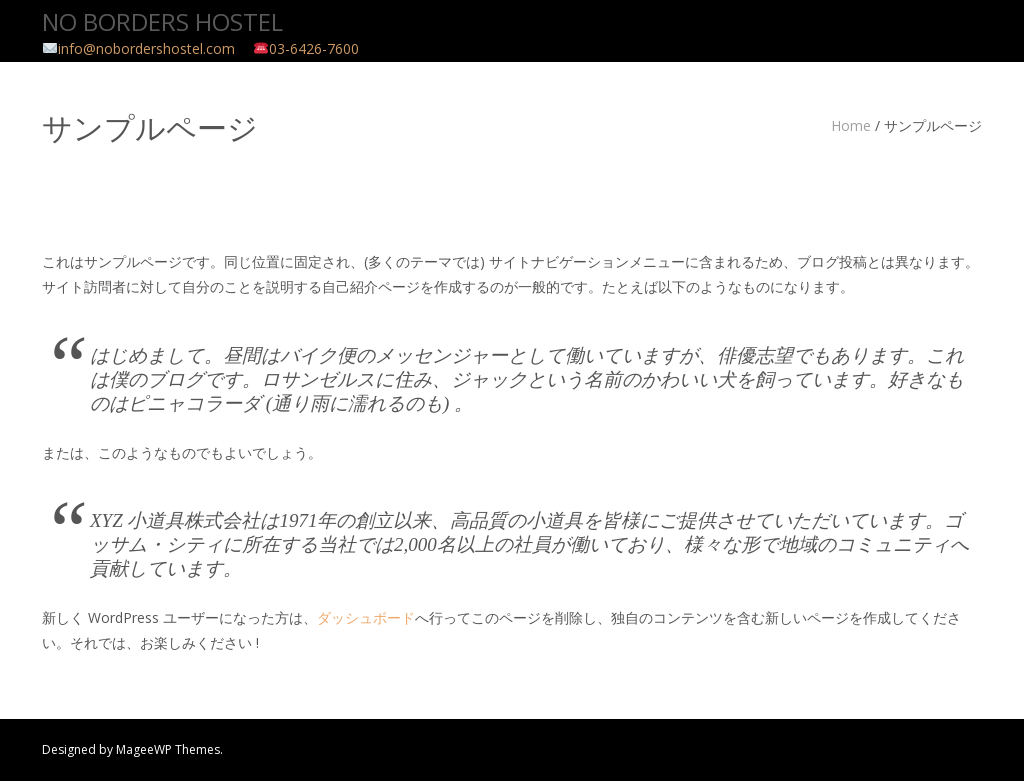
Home (851, 125)
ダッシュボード (366, 617)
